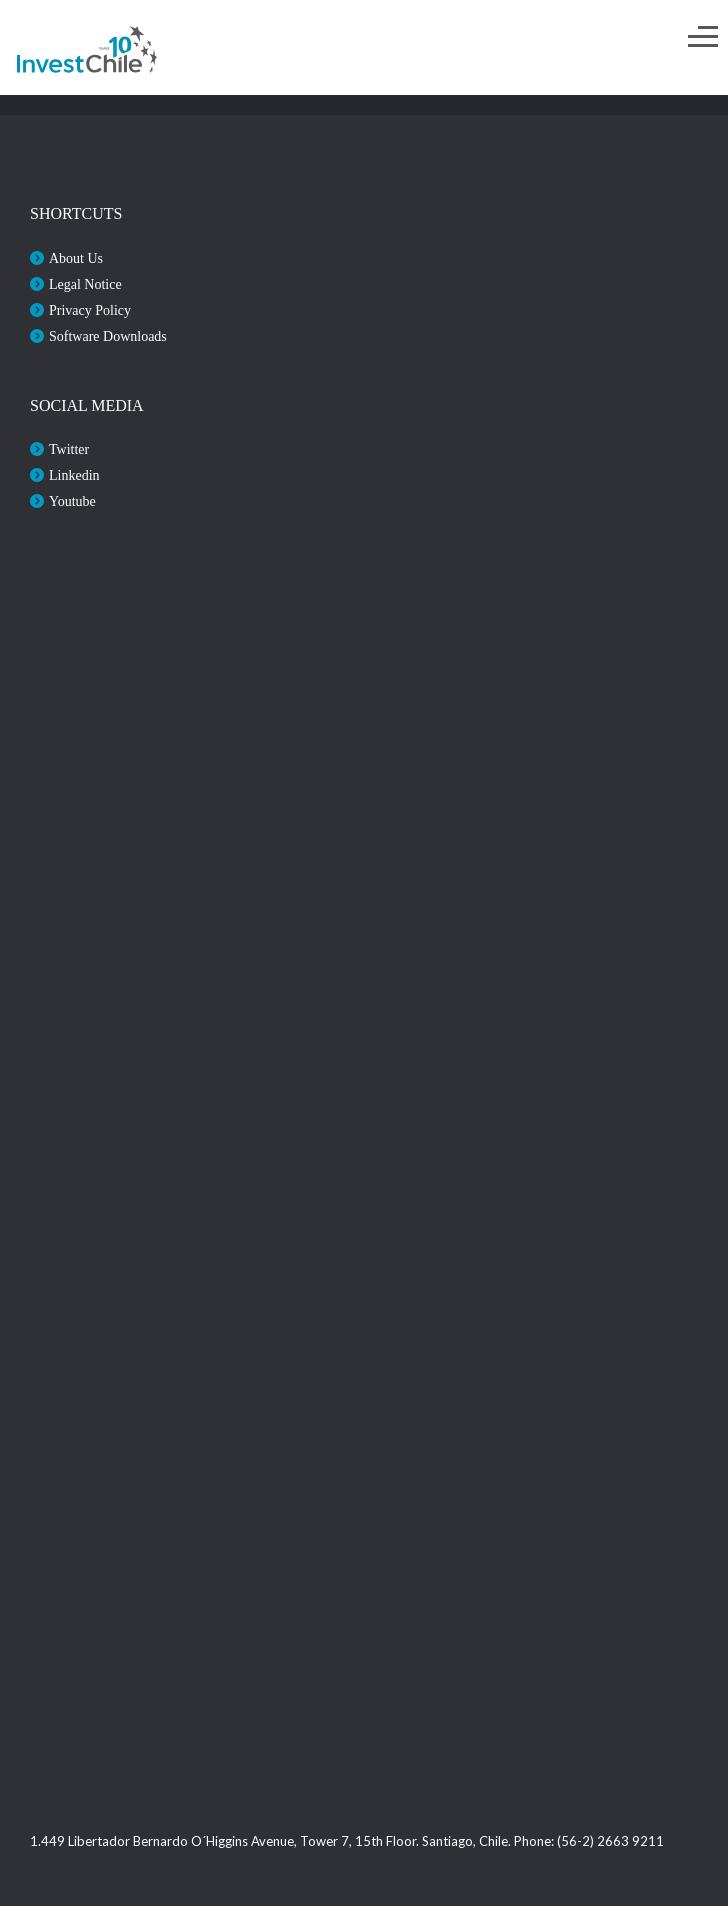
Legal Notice (85, 284)
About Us (76, 258)
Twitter (69, 449)
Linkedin (74, 475)
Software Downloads (108, 336)
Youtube (72, 501)
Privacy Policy (90, 310)
